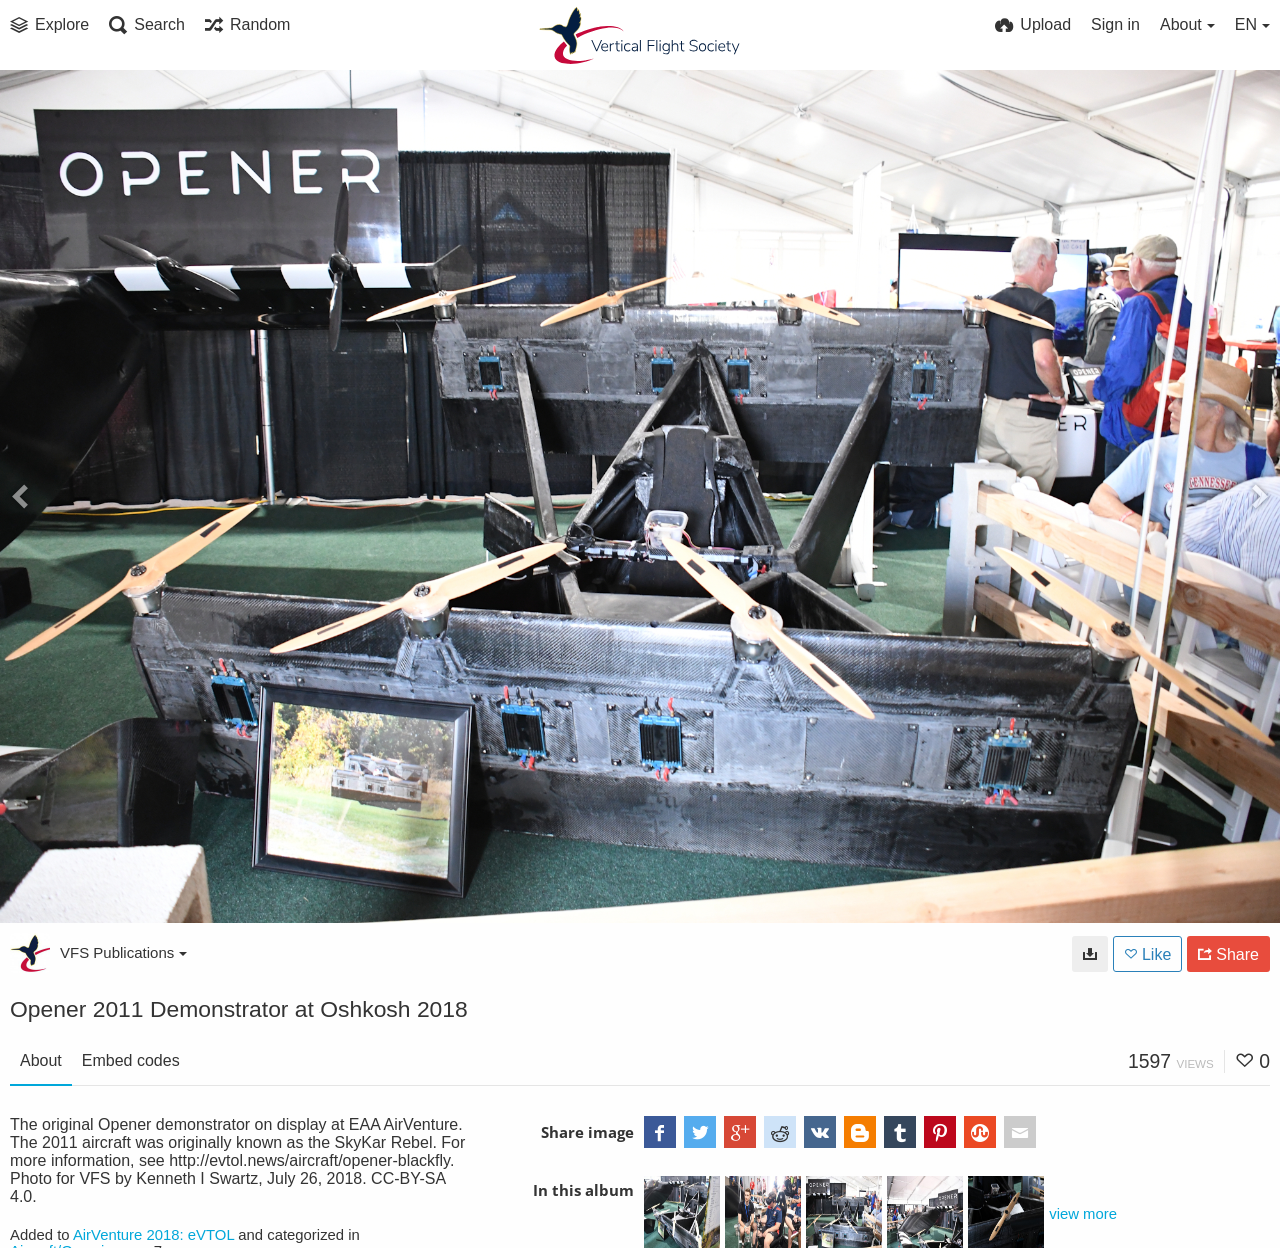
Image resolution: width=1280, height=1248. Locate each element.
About (41, 1060)
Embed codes (131, 1060)
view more (1083, 1214)
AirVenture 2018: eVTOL (153, 1235)
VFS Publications (123, 952)
